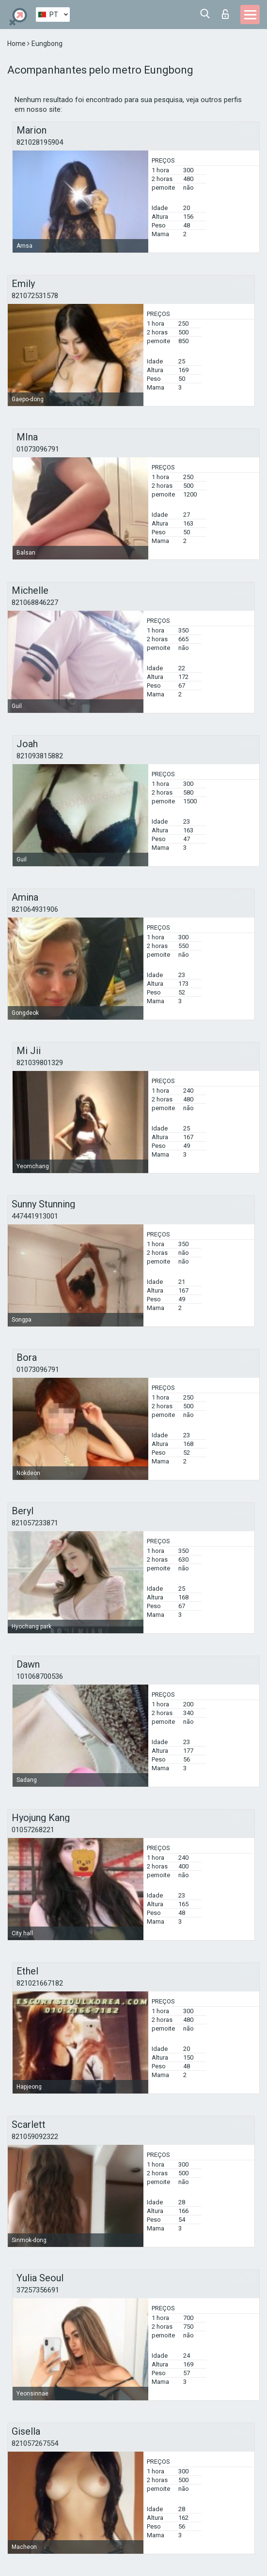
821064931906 (35, 909)
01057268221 (33, 1829)
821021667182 (39, 1983)
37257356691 (37, 2290)
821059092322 (35, 2136)
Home (17, 43)
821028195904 (39, 142)
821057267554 (35, 2443)
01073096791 (37, 449)
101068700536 (39, 1676)
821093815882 (39, 756)
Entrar (225, 14)
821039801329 (39, 1062)
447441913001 (35, 1216)
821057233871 (35, 1523)
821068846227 (35, 602)
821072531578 (35, 295)
